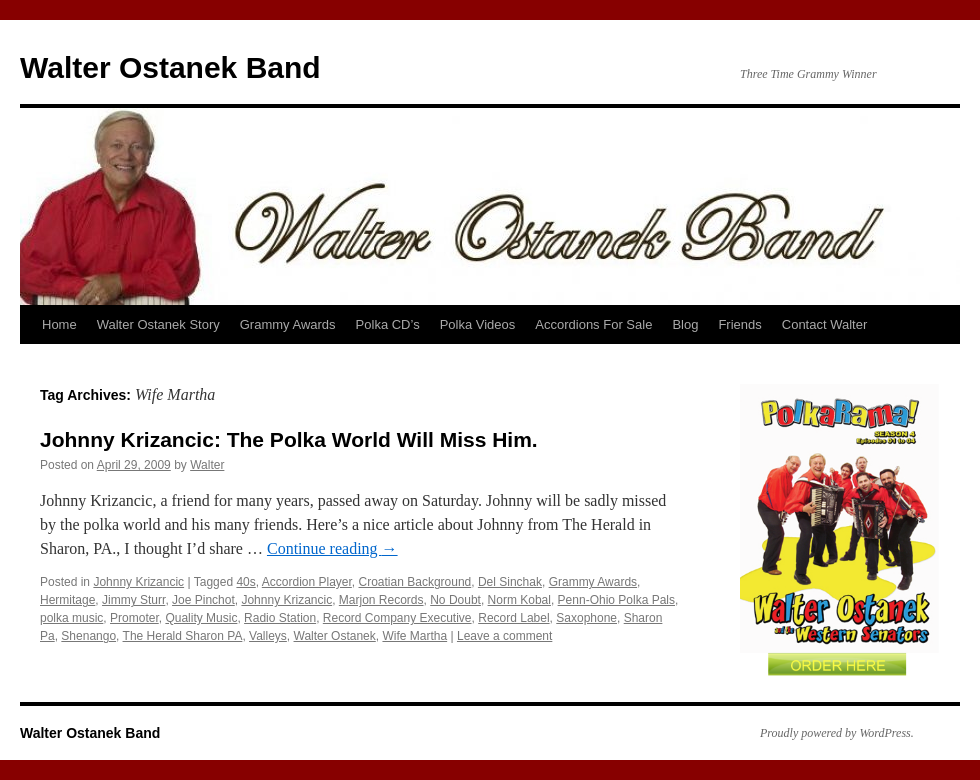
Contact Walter (825, 324)
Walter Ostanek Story (158, 324)
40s (245, 582)
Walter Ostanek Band (170, 67)
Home (59, 324)
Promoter (134, 618)
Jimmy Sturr (133, 600)
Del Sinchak (510, 582)
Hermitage (67, 600)
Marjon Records (381, 600)
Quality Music (201, 618)
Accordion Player (307, 582)
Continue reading (332, 548)
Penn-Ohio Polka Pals (616, 600)
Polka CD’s (388, 324)
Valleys (268, 636)
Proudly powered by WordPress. (837, 733)
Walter (207, 465)
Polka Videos (478, 324)
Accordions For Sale (593, 324)
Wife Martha (414, 636)
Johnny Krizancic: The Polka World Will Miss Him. (289, 439)
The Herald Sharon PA (183, 636)
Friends (739, 324)
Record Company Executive (397, 618)
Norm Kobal (519, 600)
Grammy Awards (288, 324)
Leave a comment (504, 636)
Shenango (88, 636)
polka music (71, 618)
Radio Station (280, 618)
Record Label (513, 618)
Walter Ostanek (335, 636)
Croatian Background (415, 582)
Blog (685, 324)
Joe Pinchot (203, 600)
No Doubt (455, 600)
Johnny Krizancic (138, 582)
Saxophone (586, 618)
